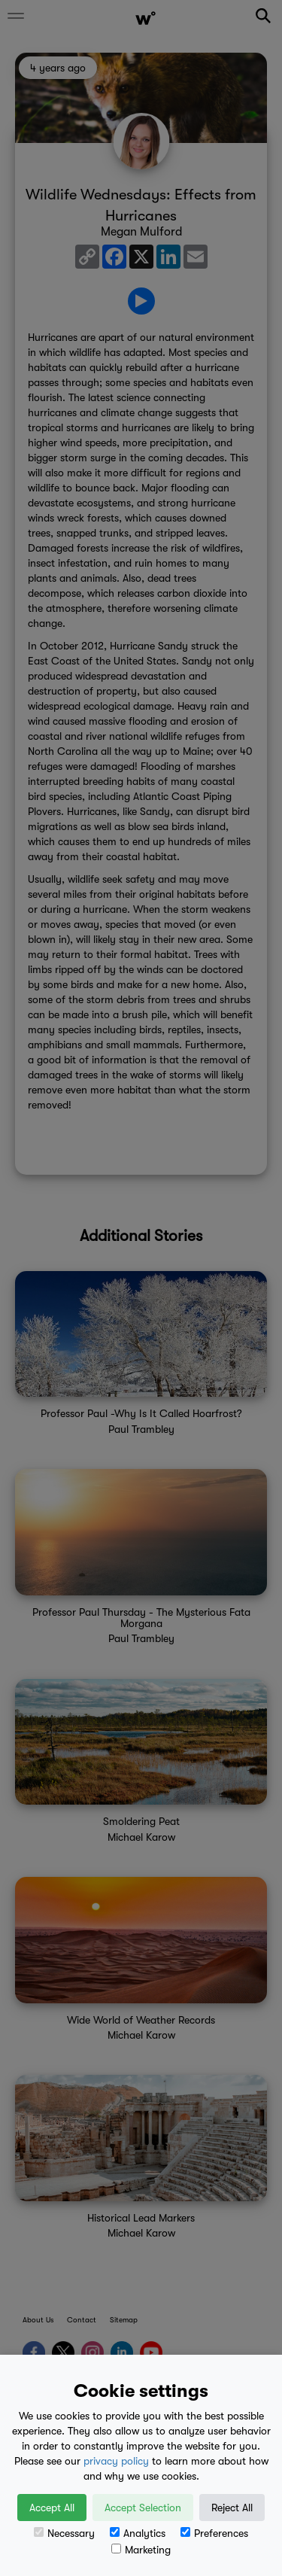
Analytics (137, 2533)
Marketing (141, 2550)
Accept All (51, 2507)
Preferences (214, 2533)
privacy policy (116, 2461)
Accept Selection (143, 2507)
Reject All (232, 2507)
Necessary (64, 2533)
